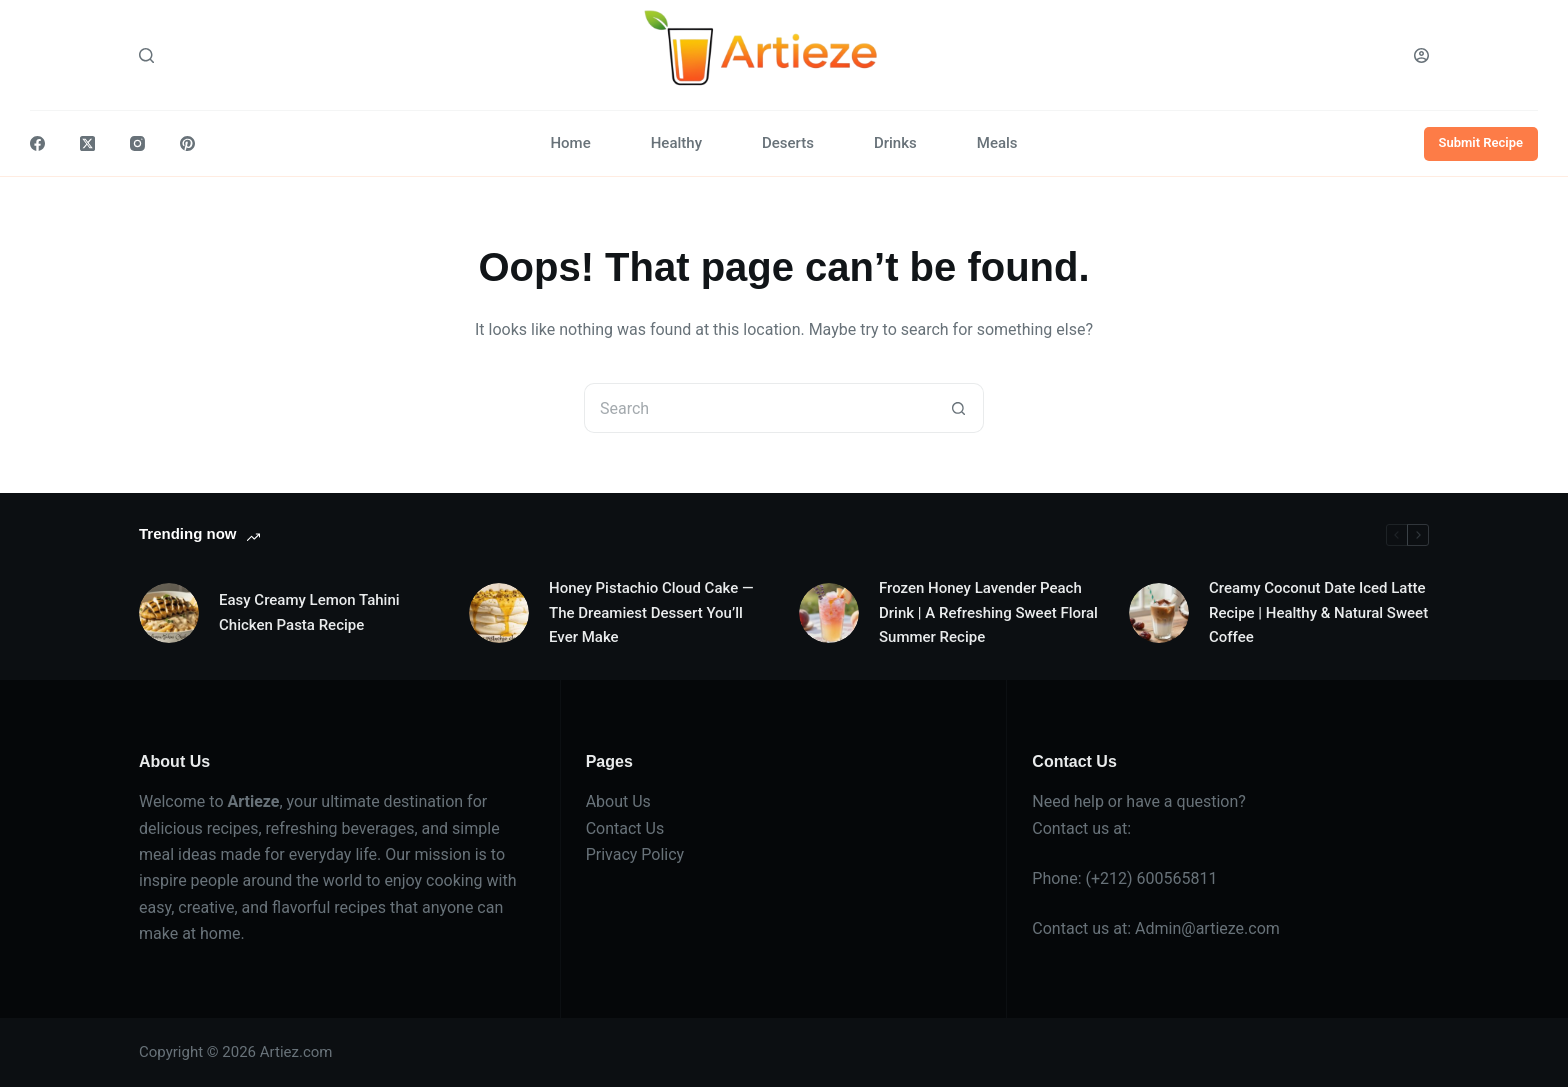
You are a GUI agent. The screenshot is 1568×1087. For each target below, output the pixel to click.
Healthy (676, 143)
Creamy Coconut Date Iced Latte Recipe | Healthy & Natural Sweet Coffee (1318, 613)
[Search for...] (759, 408)
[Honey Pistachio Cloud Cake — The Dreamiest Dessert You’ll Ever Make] (499, 613)
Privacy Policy (635, 854)
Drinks (895, 143)
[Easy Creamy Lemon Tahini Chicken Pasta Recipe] (169, 613)
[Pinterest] (187, 143)
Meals (997, 143)
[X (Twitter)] (87, 143)
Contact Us (625, 828)
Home (570, 143)
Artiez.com (296, 1052)
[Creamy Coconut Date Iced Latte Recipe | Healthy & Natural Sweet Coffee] (1159, 613)
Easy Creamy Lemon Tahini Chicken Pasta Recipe (309, 612)
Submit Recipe (1481, 142)
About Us (618, 801)
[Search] (146, 55)
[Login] (1421, 55)
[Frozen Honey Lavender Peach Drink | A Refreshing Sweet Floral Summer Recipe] (829, 613)
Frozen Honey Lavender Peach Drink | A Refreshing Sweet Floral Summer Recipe (988, 613)
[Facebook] (37, 143)
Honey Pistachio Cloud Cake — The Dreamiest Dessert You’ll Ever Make (651, 613)
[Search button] (959, 408)
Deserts (788, 143)
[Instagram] (137, 143)
